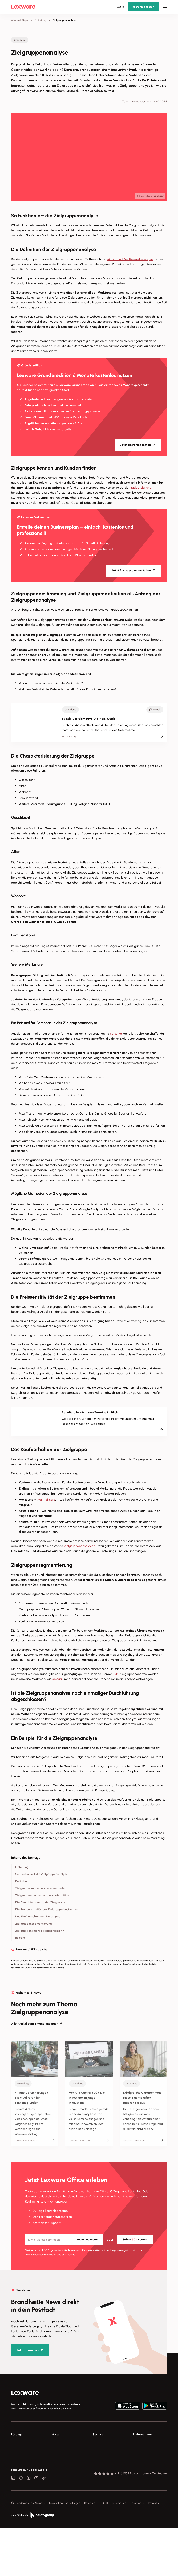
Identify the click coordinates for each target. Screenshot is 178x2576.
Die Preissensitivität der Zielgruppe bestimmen (46, 1909)
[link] (25, 2393)
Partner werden (101, 2461)
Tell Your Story (60, 2461)
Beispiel (20, 1937)
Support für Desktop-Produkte (104, 2476)
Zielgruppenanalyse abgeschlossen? (39, 1930)
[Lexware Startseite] (23, 7)
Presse (137, 2449)
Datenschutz (91, 2550)
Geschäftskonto (20, 2468)
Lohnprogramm (20, 2461)
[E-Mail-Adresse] (64, 2239)
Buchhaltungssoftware (24, 2455)
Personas (116, 1033)
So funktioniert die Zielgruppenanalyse (41, 1874)
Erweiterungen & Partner (25, 2481)
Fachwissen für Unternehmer (68, 2442)
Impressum (154, 2550)
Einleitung (22, 1867)
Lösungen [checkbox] (17, 2434)
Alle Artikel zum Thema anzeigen (34, 2023)
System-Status (101, 2449)
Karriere (137, 2461)
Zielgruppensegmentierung (33, 1923)
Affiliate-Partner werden (106, 2468)
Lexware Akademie (63, 2455)
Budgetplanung (141, 487)
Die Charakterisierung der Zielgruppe (40, 1902)
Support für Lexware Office (108, 2442)
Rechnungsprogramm (23, 2449)
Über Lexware (141, 2442)
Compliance (137, 2550)
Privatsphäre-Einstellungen (64, 2550)
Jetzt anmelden (28, 2350)
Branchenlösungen (22, 2474)
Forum (95, 2485)
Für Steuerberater (102, 2455)
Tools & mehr (59, 2449)
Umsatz (57, 1679)
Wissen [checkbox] (56, 2434)
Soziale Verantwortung (146, 2455)
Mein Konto (98, 2492)
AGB (69, 2254)
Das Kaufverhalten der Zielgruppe (37, 1916)
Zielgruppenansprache (79, 1546)
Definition (22, 1881)
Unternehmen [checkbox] (143, 2434)
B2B (115, 1674)
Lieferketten (119, 2550)
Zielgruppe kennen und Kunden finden (40, 1888)
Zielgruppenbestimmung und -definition (42, 1895)
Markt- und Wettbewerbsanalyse (130, 259)
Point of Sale (46, 1499)
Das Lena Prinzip (61, 2468)
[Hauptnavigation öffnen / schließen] (165, 7)
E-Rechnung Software (24, 2442)
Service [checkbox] (98, 2434)
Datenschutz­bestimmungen (40, 2254)
